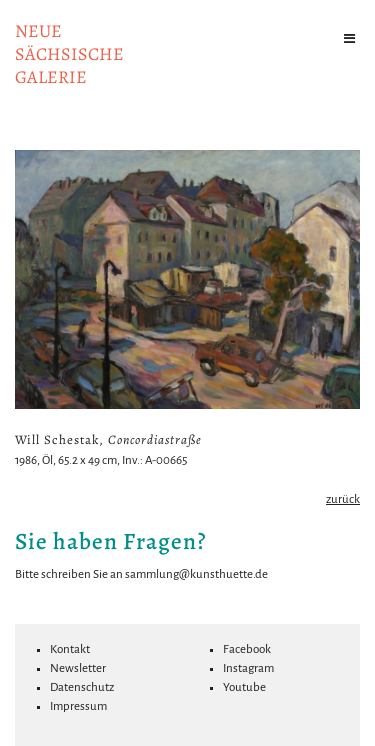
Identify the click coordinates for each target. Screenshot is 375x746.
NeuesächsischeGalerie (69, 54)
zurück (343, 499)
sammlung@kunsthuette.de (196, 574)
